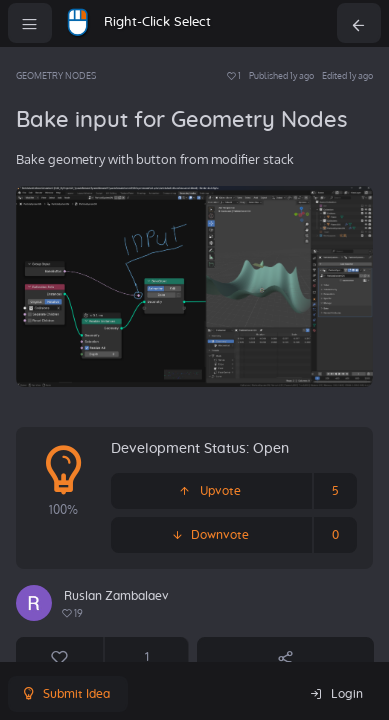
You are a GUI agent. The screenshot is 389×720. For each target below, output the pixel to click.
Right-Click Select (157, 22)
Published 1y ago (281, 75)
